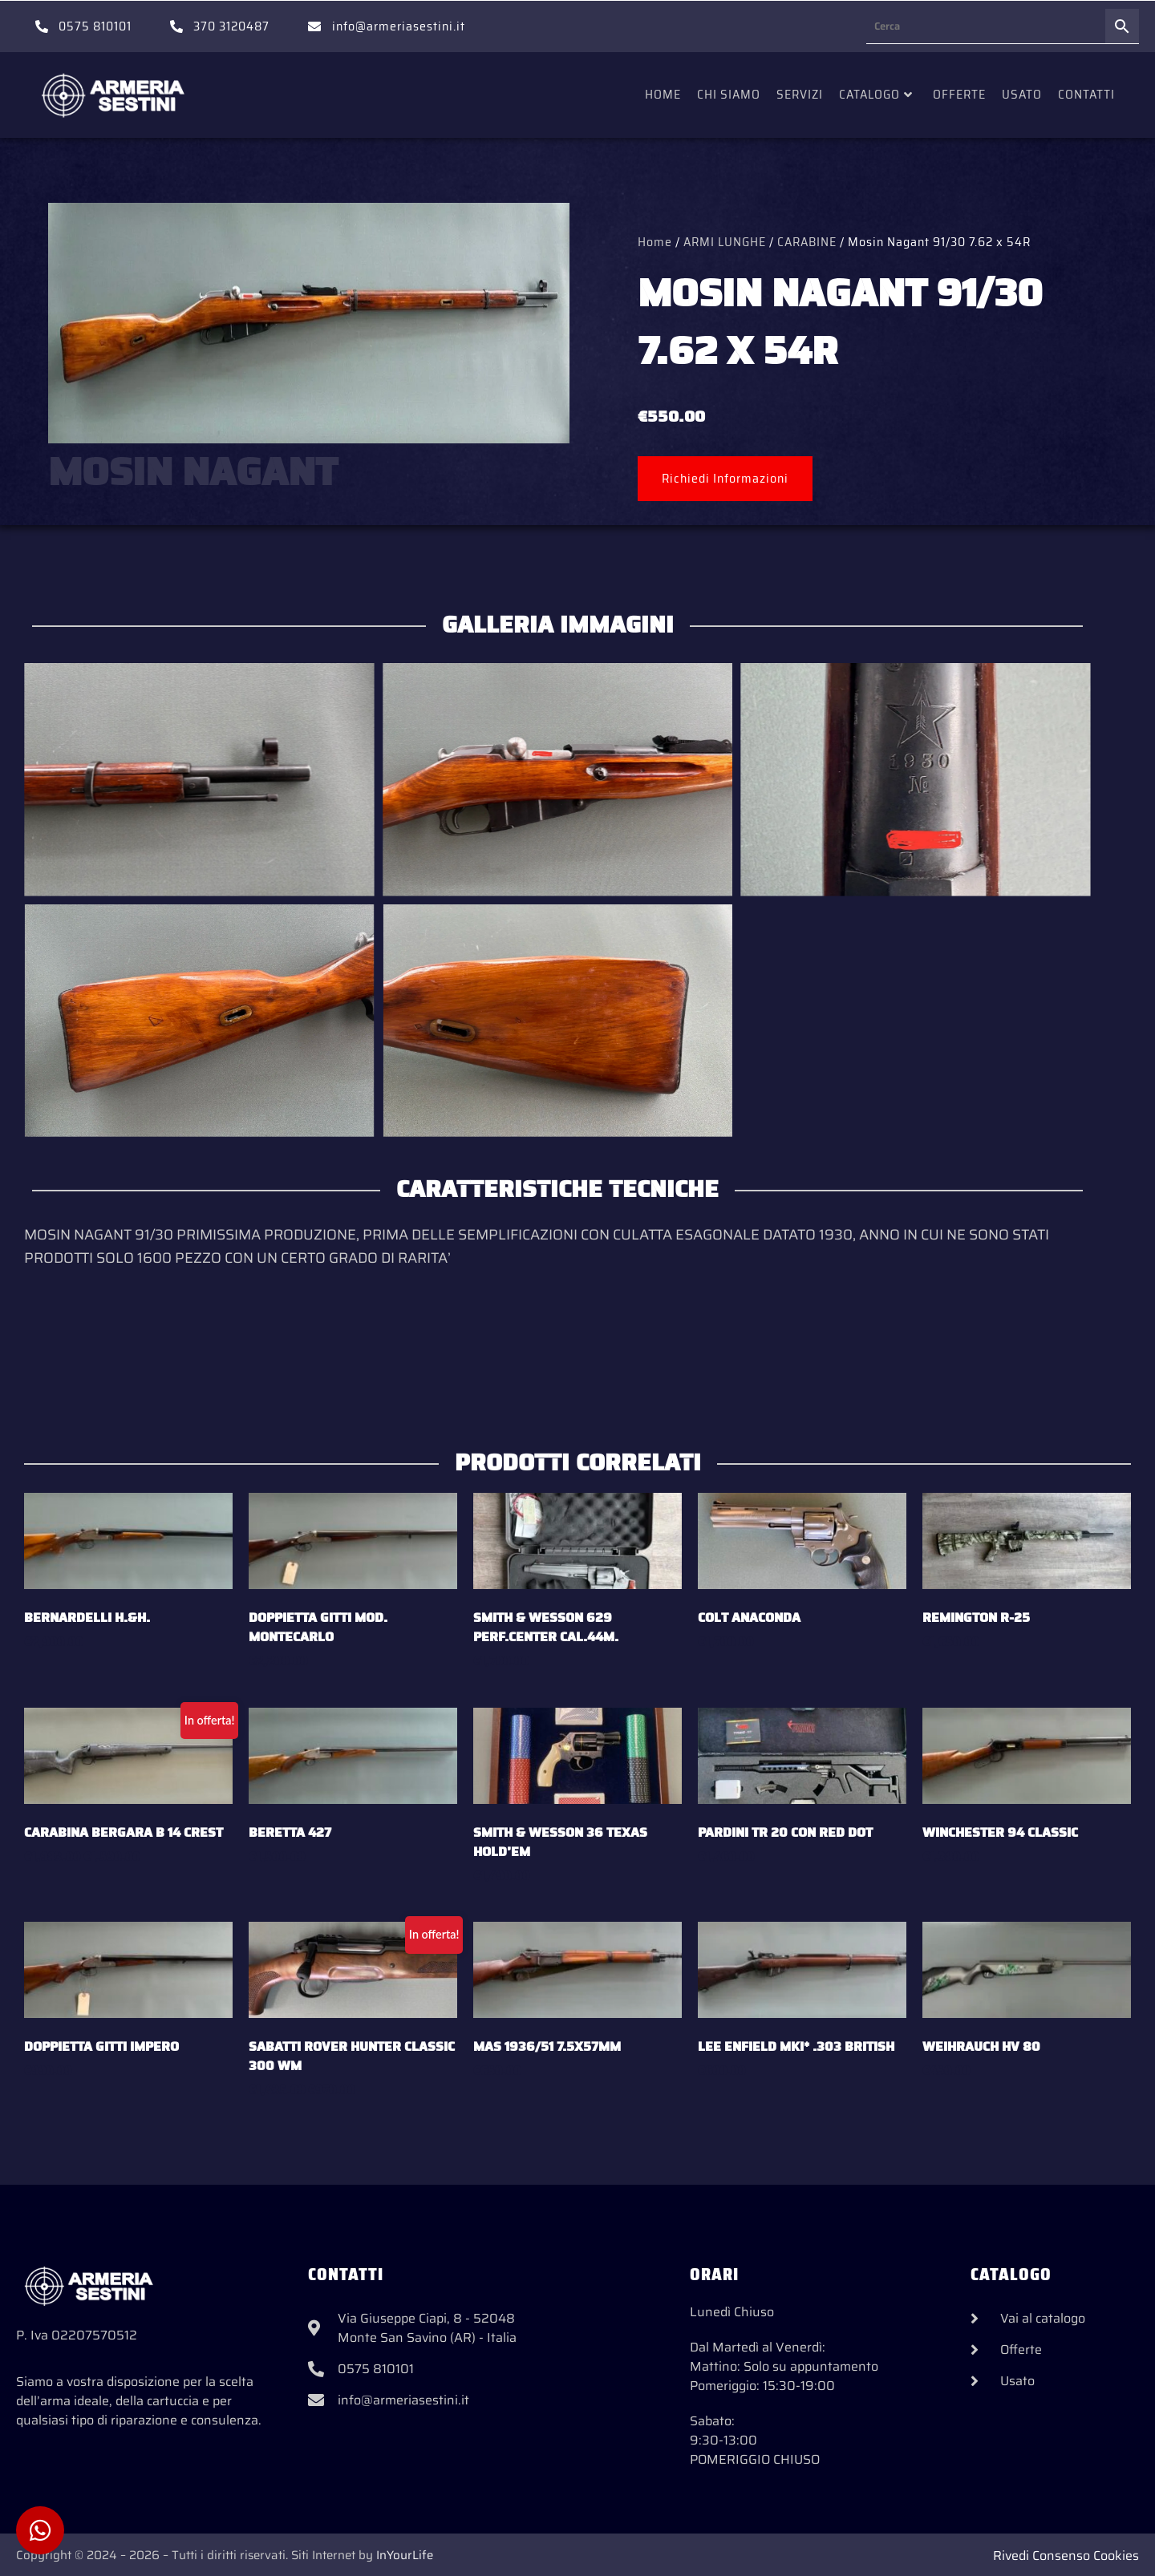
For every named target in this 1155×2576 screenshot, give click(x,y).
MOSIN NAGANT (193, 472)
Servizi (799, 94)
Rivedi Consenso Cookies (1066, 2556)
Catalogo (876, 94)
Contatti (1086, 94)
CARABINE (807, 242)
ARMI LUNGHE (724, 242)
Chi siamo (728, 94)
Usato (1022, 94)
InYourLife (404, 2555)
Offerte (959, 94)
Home (663, 94)
